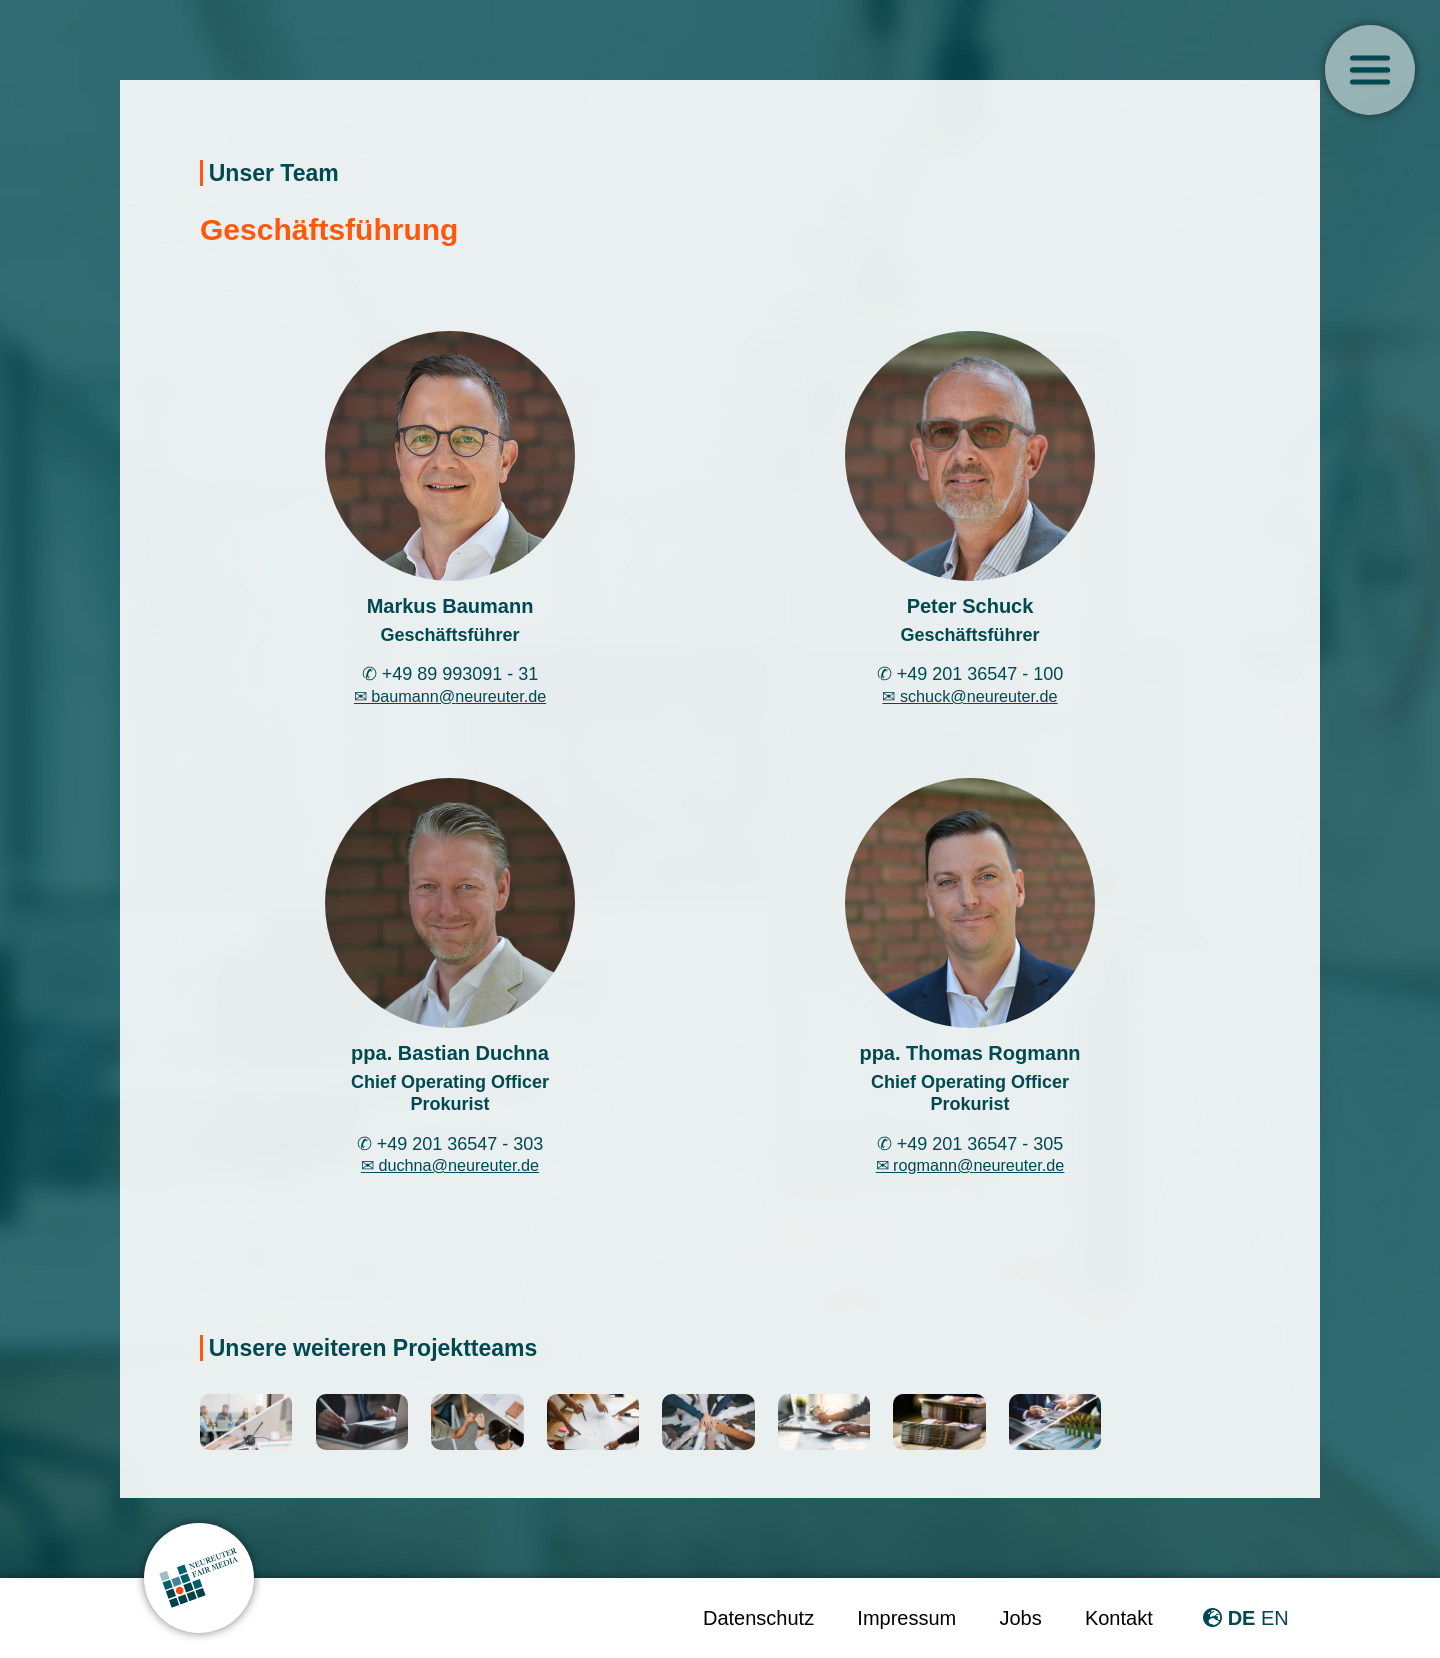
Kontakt (1119, 1618)
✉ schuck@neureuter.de (969, 696)
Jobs (1020, 1618)
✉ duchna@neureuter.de (450, 1165)
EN (1275, 1618)
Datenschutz (758, 1618)
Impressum (906, 1618)
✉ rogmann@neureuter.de (970, 1165)
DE (1242, 1618)
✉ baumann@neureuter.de (450, 696)
